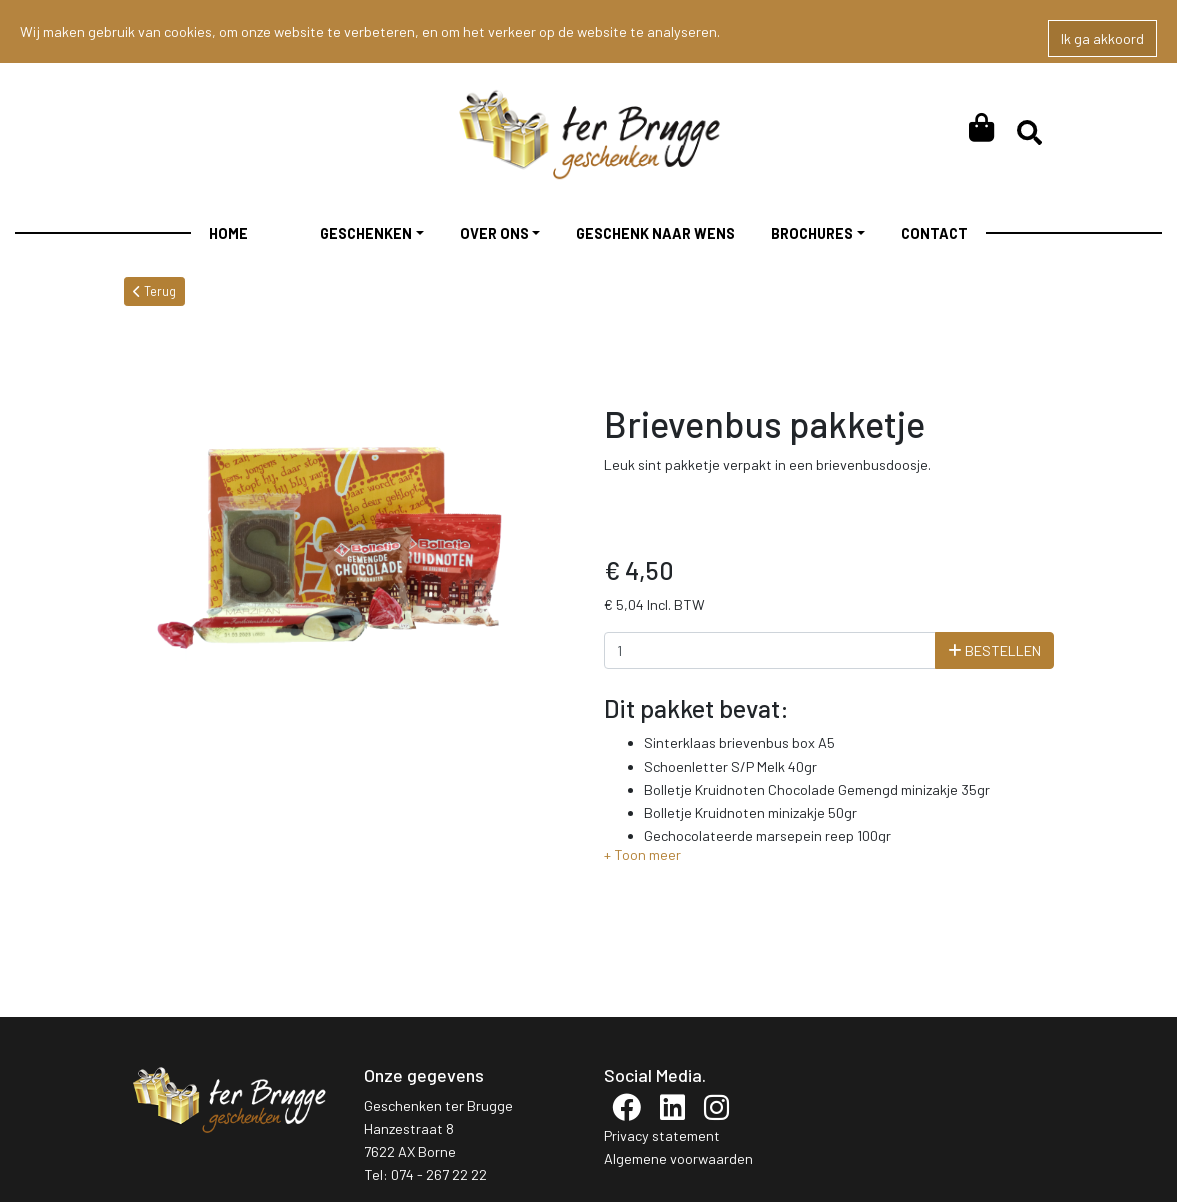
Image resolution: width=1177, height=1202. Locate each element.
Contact (934, 233)
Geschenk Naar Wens (655, 233)
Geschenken (366, 233)
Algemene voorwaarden (678, 1158)
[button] (642, 854)
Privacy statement (662, 1135)
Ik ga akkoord (1102, 38)
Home (228, 233)
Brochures (812, 233)
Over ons (494, 233)
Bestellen (994, 650)
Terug (154, 291)
